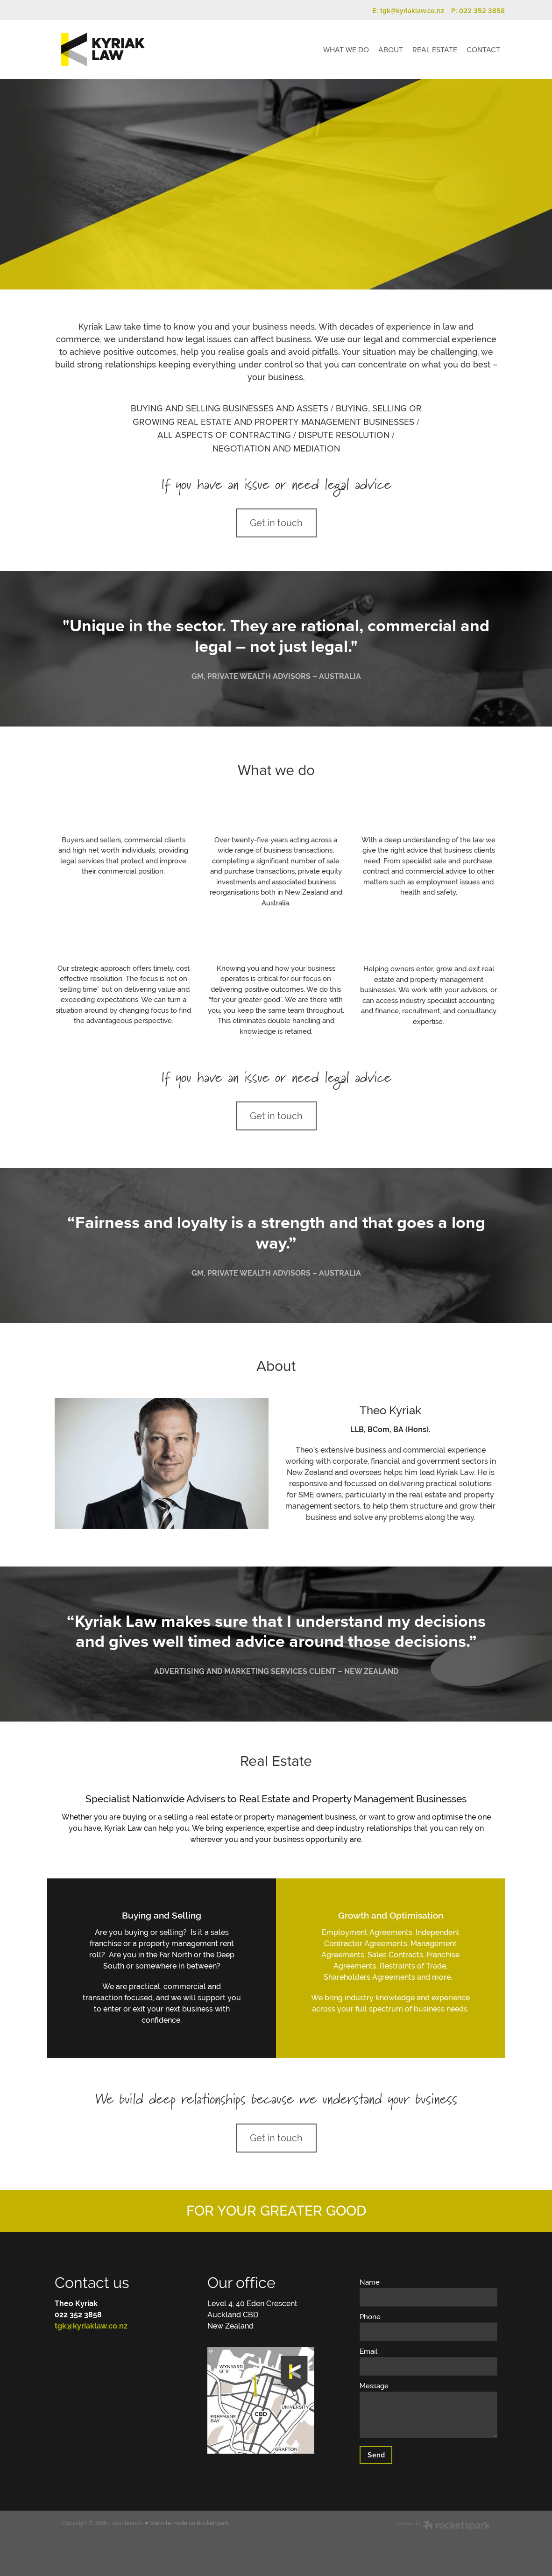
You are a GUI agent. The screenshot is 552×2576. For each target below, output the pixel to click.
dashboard (126, 2523)
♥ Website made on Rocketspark (187, 2523)
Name (370, 2282)
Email (368, 2351)
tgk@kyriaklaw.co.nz (412, 10)
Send (376, 2454)
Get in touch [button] (276, 522)
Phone (370, 2316)
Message (374, 2385)
